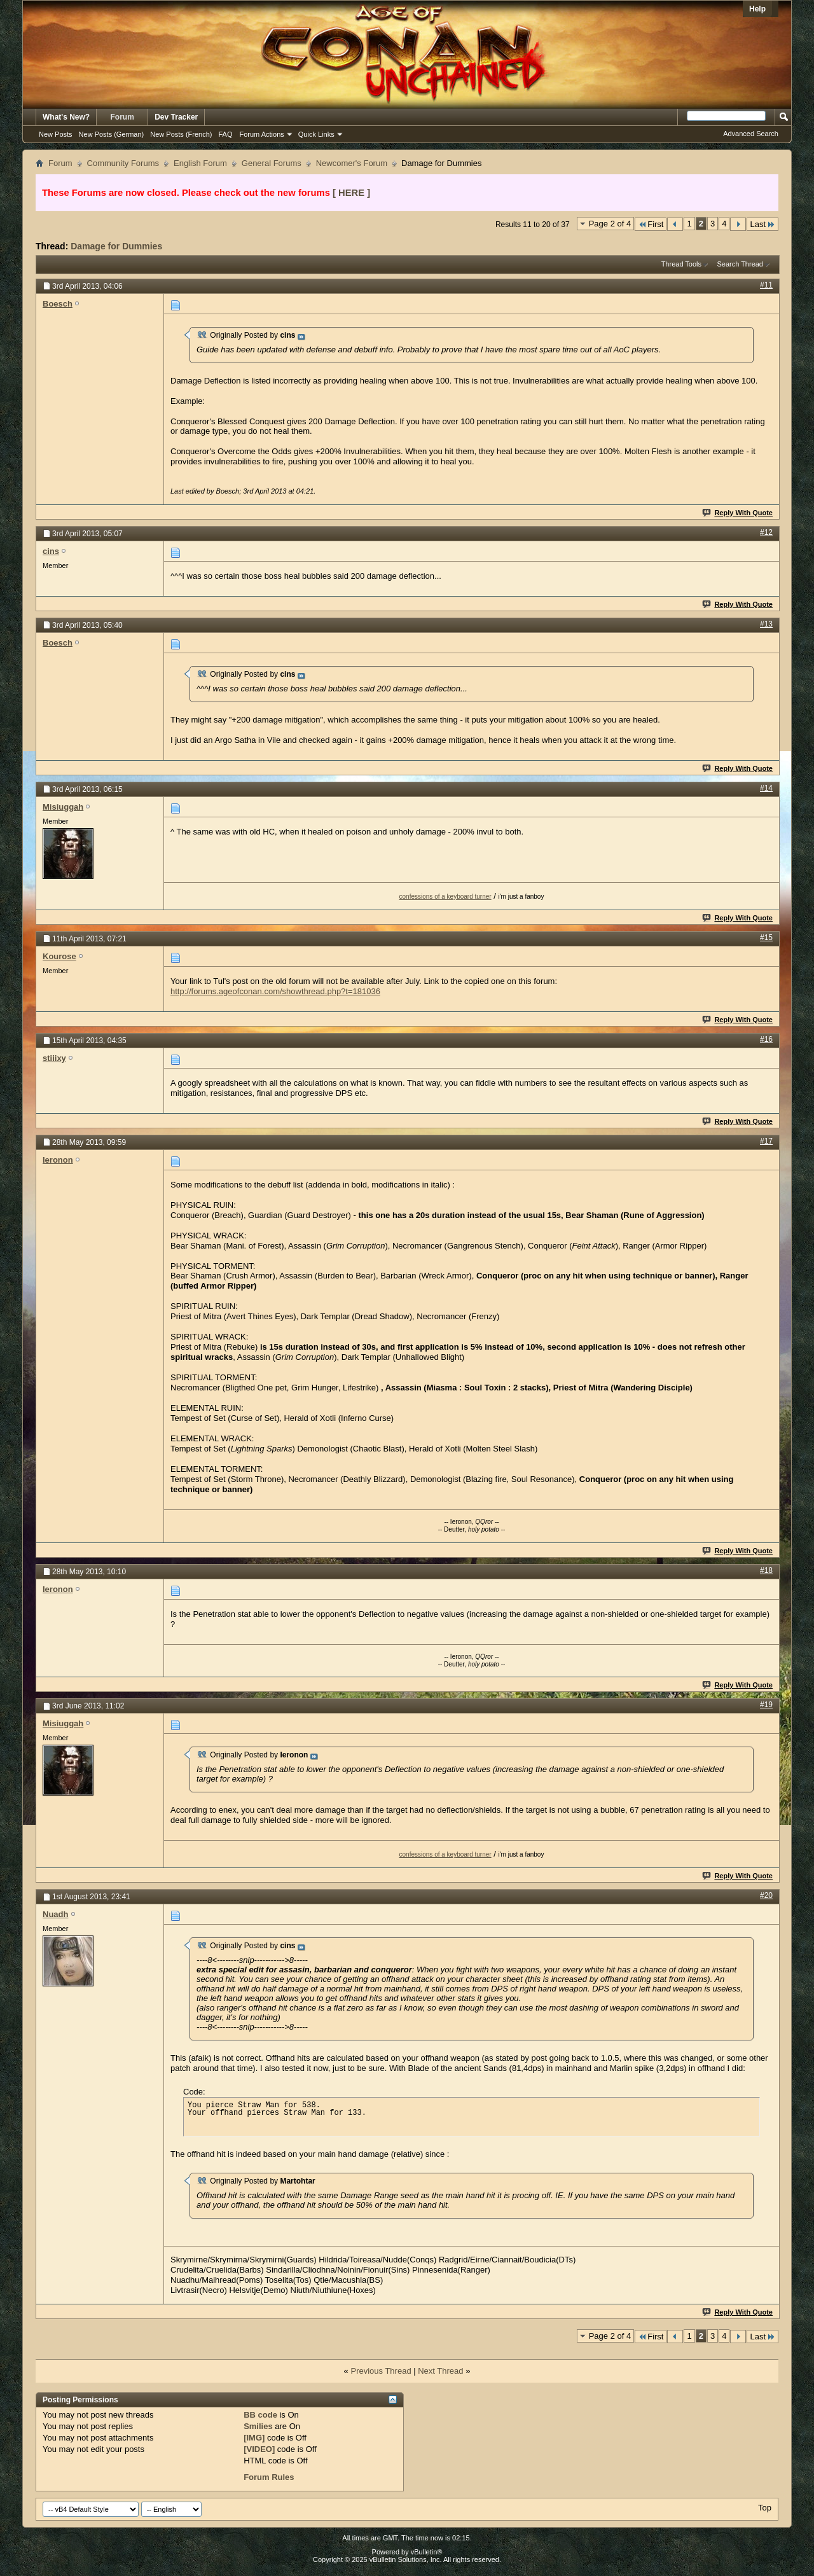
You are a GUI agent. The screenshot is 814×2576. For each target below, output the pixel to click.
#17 (766, 1141)
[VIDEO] (259, 2449)
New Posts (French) (181, 134)
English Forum (200, 163)
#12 (766, 532)
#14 (766, 788)
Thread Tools (681, 264)
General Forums (271, 163)
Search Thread (740, 264)
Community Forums (123, 163)
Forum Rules (269, 2477)
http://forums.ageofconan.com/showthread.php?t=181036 (275, 991)
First (650, 224)
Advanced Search (750, 133)
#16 (766, 1039)
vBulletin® (427, 2552)
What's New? (66, 117)
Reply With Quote (738, 512)
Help (757, 8)
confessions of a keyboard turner (445, 896)
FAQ (225, 134)
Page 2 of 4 (610, 223)
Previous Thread (380, 2371)
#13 (766, 624)
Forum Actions (262, 134)
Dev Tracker (176, 117)
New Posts (55, 134)
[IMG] (254, 2437)
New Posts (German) (111, 134)
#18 (766, 1570)
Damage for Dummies (116, 246)
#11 (766, 284)
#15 (766, 937)
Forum (122, 117)
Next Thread (440, 2371)
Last (762, 224)
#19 (766, 1704)
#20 (766, 1895)
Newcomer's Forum (351, 163)
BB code (260, 2415)
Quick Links (316, 134)
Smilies (258, 2426)
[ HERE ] (351, 193)
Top (764, 2507)
